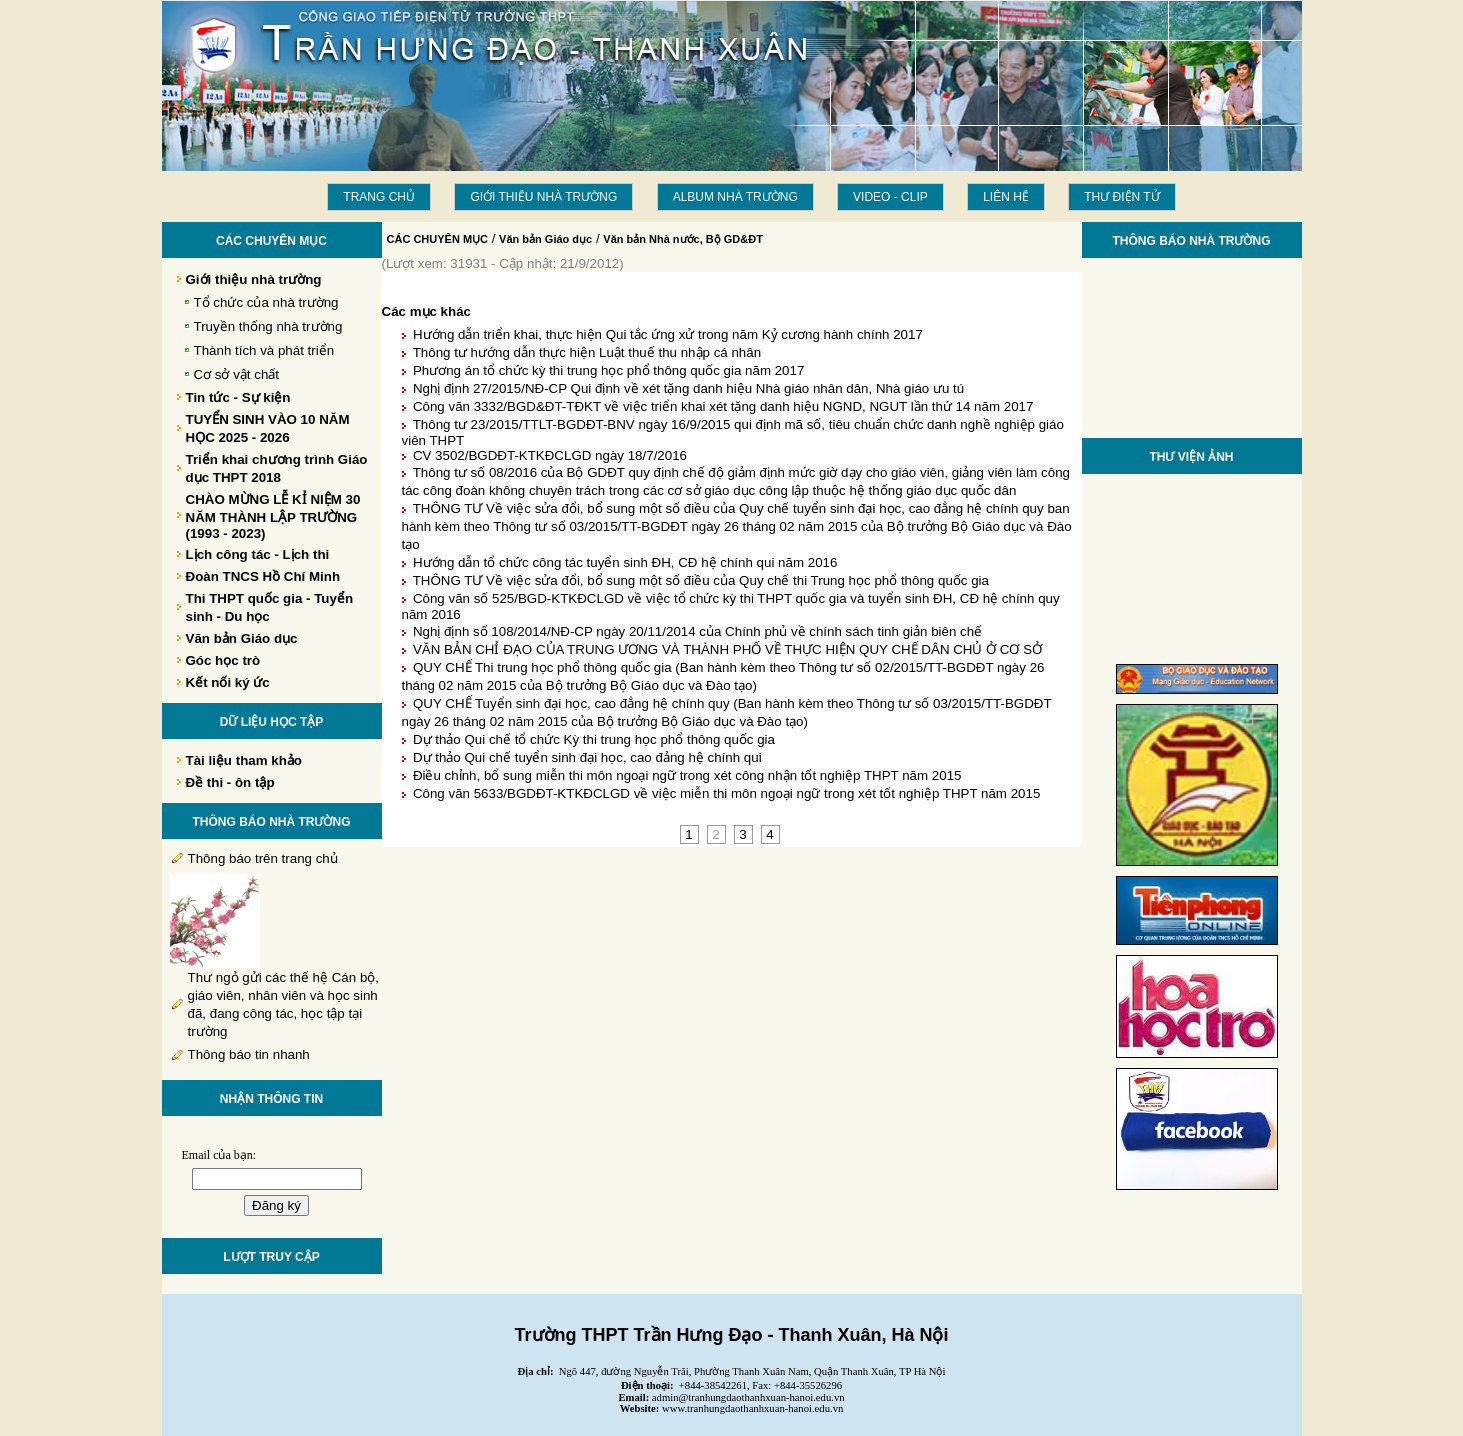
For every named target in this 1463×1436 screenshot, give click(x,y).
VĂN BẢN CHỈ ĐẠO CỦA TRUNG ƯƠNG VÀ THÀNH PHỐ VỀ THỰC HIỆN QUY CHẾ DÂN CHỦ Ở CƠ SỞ (727, 649)
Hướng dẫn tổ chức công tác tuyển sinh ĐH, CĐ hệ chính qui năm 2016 (625, 562)
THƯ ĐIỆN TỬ (1121, 197)
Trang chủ (379, 197)
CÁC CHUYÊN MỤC (438, 239)
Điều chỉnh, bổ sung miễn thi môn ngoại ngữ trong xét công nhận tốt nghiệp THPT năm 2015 (687, 775)
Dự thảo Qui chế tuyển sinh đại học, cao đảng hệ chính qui (587, 757)
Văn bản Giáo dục (545, 239)
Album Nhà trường (735, 197)
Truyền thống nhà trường (268, 326)
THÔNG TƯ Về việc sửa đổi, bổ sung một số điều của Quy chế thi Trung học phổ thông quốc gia (701, 580)
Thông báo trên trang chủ (263, 858)
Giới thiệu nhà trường (543, 197)
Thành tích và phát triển (264, 350)
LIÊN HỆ (1006, 197)
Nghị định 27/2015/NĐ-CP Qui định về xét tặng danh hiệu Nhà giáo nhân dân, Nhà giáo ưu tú (688, 388)
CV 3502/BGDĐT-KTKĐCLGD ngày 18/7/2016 (550, 455)
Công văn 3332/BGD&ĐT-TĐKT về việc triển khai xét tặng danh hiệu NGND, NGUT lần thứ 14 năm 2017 (723, 406)
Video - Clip (890, 197)
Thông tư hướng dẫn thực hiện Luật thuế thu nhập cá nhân (587, 352)
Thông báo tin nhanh (249, 1054)
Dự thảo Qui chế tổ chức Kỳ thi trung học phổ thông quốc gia (594, 739)
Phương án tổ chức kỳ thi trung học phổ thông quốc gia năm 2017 (608, 370)
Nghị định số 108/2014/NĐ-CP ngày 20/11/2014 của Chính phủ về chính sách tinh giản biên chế (697, 631)
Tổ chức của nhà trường (266, 302)
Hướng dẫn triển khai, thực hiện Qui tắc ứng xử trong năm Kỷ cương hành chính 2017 (668, 334)
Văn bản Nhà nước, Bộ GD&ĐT (683, 239)
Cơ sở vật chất (237, 374)
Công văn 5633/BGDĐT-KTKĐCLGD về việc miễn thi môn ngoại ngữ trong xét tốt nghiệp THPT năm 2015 (726, 793)
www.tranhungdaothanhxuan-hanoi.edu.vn (752, 1408)
